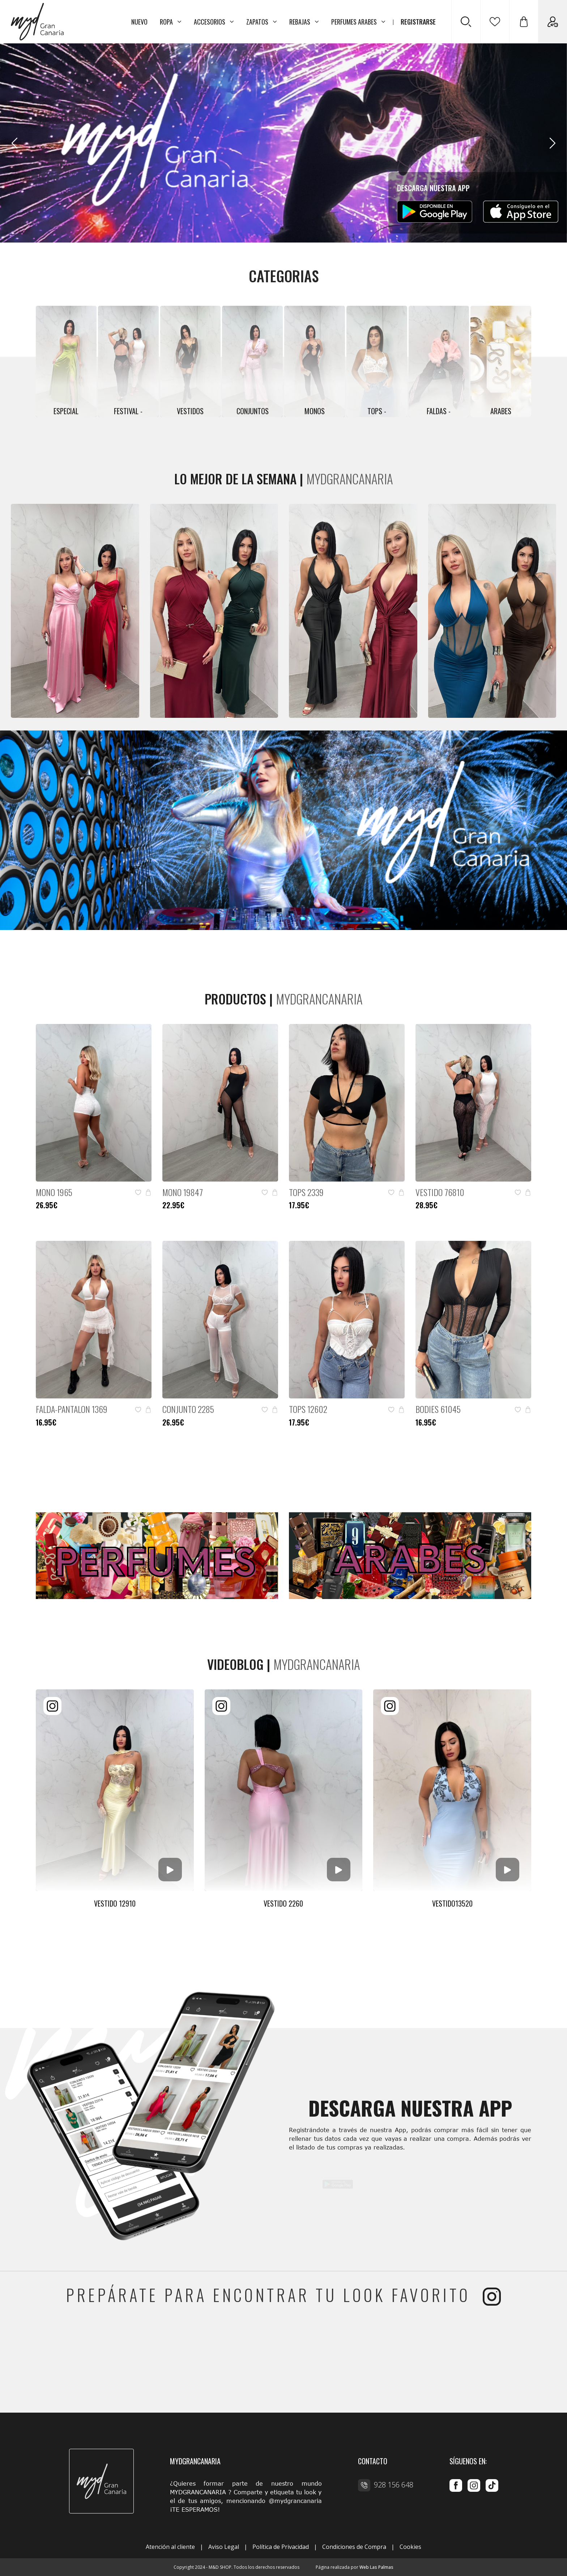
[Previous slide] (14, 143)
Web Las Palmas (376, 2567)
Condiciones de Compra (354, 2547)
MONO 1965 (54, 1192)
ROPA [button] (171, 21)
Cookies (410, 2547)
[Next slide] (552, 143)
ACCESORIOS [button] (214, 21)
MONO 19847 (182, 1192)
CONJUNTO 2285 (188, 1408)
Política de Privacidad (280, 2547)
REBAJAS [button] (304, 21)
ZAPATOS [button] (261, 21)
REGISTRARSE (418, 21)
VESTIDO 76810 (439, 1192)
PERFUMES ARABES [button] (358, 21)
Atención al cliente (170, 2547)
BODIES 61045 (438, 1408)
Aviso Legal (223, 2547)
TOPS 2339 (306, 1192)
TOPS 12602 (308, 1408)
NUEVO (139, 21)
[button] (523, 21)
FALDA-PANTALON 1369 (71, 1408)
